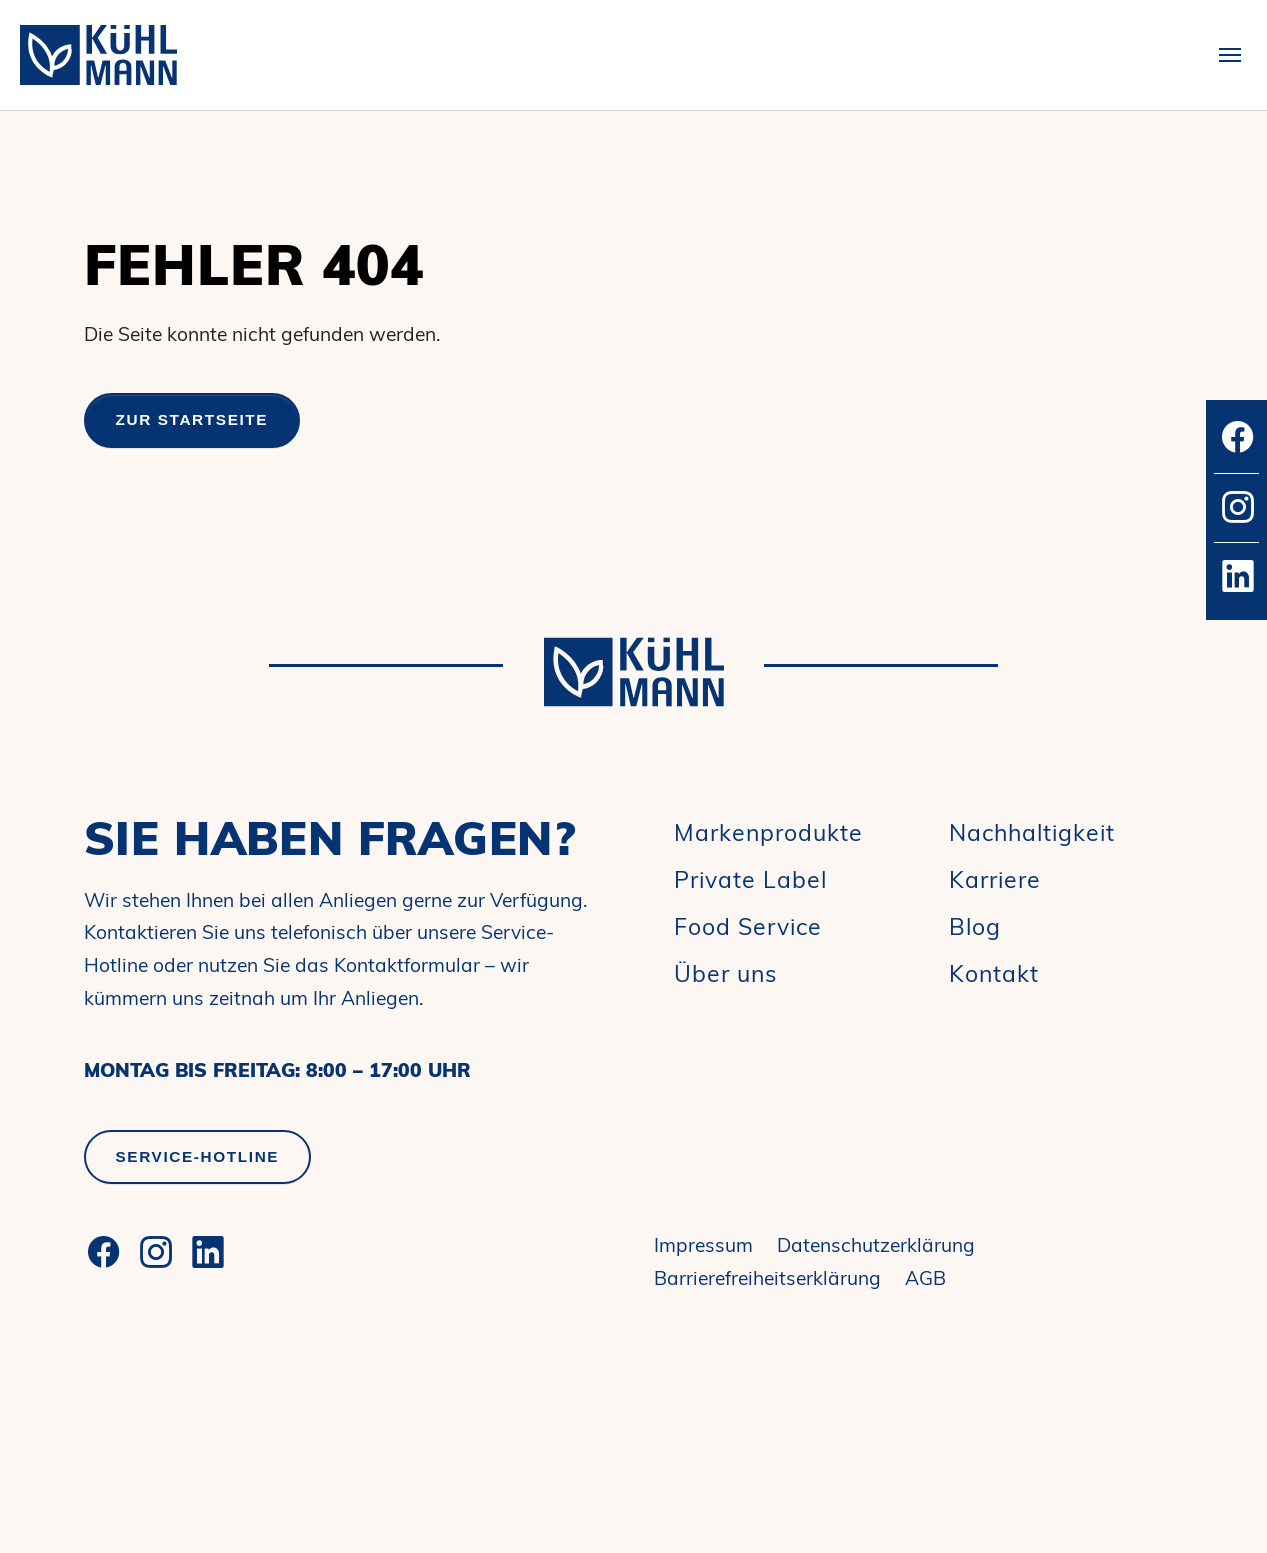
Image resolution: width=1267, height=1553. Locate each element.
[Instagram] (156, 1252)
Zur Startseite (192, 419)
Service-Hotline (198, 1156)
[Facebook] (104, 1252)
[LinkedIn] (208, 1252)
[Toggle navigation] (1230, 55)
